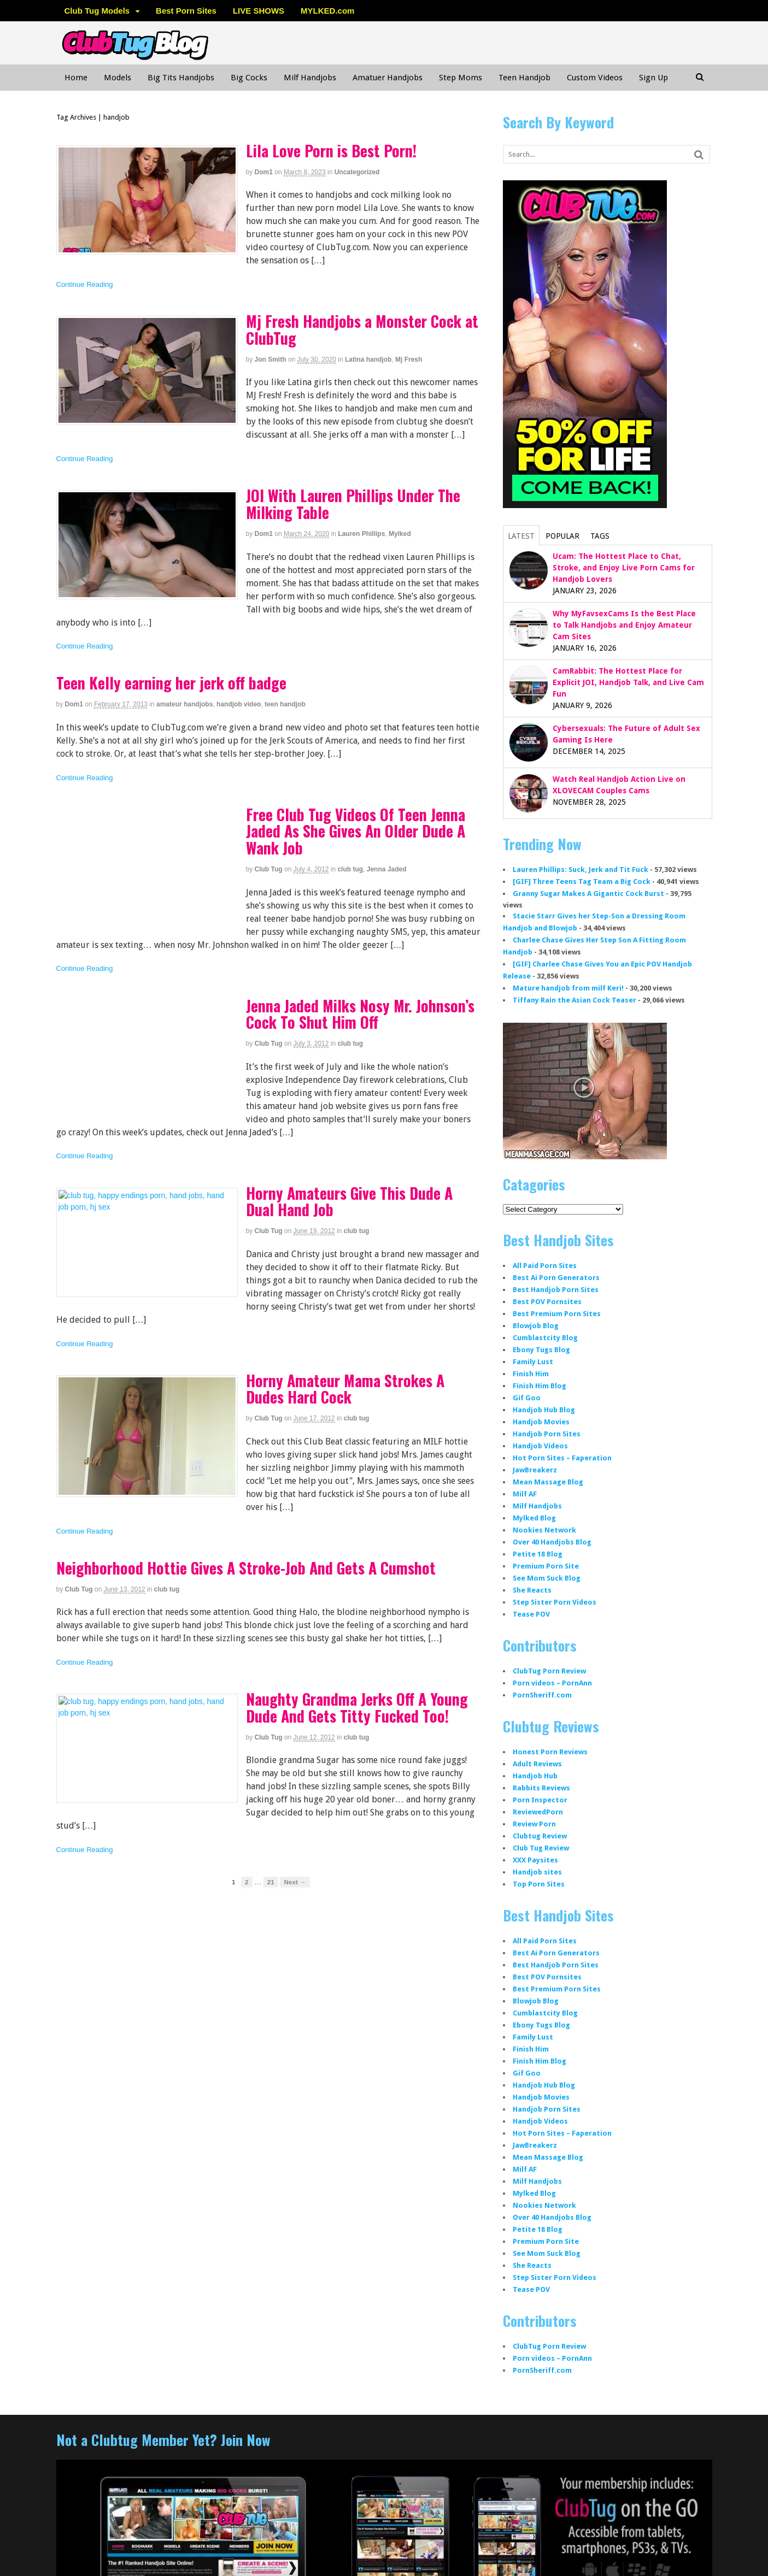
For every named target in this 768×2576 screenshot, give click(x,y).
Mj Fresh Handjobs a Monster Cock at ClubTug (362, 329)
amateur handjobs (184, 704)
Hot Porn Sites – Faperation (562, 1458)
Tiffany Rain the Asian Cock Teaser (574, 1000)
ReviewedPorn (538, 1812)
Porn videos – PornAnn (552, 1683)
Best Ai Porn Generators (556, 1278)
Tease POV (531, 1614)
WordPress (628, 2552)
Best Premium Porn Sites (557, 1314)
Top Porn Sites (539, 1884)
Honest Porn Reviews (550, 1752)
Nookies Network (544, 1530)
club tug (350, 869)
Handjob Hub (535, 1776)
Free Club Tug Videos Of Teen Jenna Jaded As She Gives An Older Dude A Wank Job (355, 831)
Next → (295, 1881)
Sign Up (653, 77)
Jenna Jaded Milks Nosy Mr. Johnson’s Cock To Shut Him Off (360, 1014)
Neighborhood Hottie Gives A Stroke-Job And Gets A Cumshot (246, 1568)
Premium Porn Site (546, 1566)
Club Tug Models (97, 10)
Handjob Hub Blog (544, 1410)
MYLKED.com (327, 10)
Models (117, 77)
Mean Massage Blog (548, 1482)
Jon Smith (270, 359)
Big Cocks (249, 77)
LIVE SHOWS (258, 10)
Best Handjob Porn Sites (556, 1290)
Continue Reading (84, 284)
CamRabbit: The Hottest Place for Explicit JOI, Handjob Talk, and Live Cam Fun (628, 682)
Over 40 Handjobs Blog (552, 1542)
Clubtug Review (540, 1836)
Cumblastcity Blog (545, 1338)
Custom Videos (595, 77)
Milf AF (525, 1494)
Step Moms (460, 77)
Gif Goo (527, 1398)
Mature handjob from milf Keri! (568, 988)
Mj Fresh (408, 359)
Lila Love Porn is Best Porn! (331, 150)
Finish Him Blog (539, 1386)
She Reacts (532, 1590)
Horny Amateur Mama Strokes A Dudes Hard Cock (345, 1388)
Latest (521, 536)
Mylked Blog (534, 1518)
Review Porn (534, 1824)
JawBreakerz (535, 1470)
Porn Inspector (540, 1800)
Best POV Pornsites (547, 1302)
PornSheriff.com (542, 1695)
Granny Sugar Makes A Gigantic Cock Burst (588, 893)
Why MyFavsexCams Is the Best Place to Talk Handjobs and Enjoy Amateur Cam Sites (624, 625)
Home (76, 77)
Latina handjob (368, 359)
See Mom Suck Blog (547, 1578)
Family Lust (533, 1362)
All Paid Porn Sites (545, 1266)
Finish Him (531, 1374)
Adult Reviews (537, 1764)
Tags (599, 536)
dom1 (264, 172)
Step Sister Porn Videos (554, 1602)
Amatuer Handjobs (388, 77)
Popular (562, 536)
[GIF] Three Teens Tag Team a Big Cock (581, 881)
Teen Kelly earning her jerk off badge (171, 682)
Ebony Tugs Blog (541, 1350)
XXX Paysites (535, 1860)
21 (270, 1881)
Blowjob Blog (536, 1326)
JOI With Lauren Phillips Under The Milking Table (353, 503)
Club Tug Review (541, 1848)
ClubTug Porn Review (549, 1671)
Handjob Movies (541, 1422)
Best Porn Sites (186, 10)
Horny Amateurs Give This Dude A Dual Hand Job (349, 1201)
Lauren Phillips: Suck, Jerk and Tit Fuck (580, 869)
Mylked (400, 534)
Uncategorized (357, 172)
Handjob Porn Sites (547, 1434)
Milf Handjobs (310, 77)
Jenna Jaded (387, 869)
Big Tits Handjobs (181, 77)
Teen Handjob (524, 77)
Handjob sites (537, 1872)
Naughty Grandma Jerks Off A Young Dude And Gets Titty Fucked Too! (357, 1707)
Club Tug (269, 869)
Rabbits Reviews (541, 1788)
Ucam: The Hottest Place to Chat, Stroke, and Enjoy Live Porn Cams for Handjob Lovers (624, 567)
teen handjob (285, 704)
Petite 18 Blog (537, 1554)
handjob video (238, 704)
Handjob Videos (540, 1446)
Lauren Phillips (361, 534)
